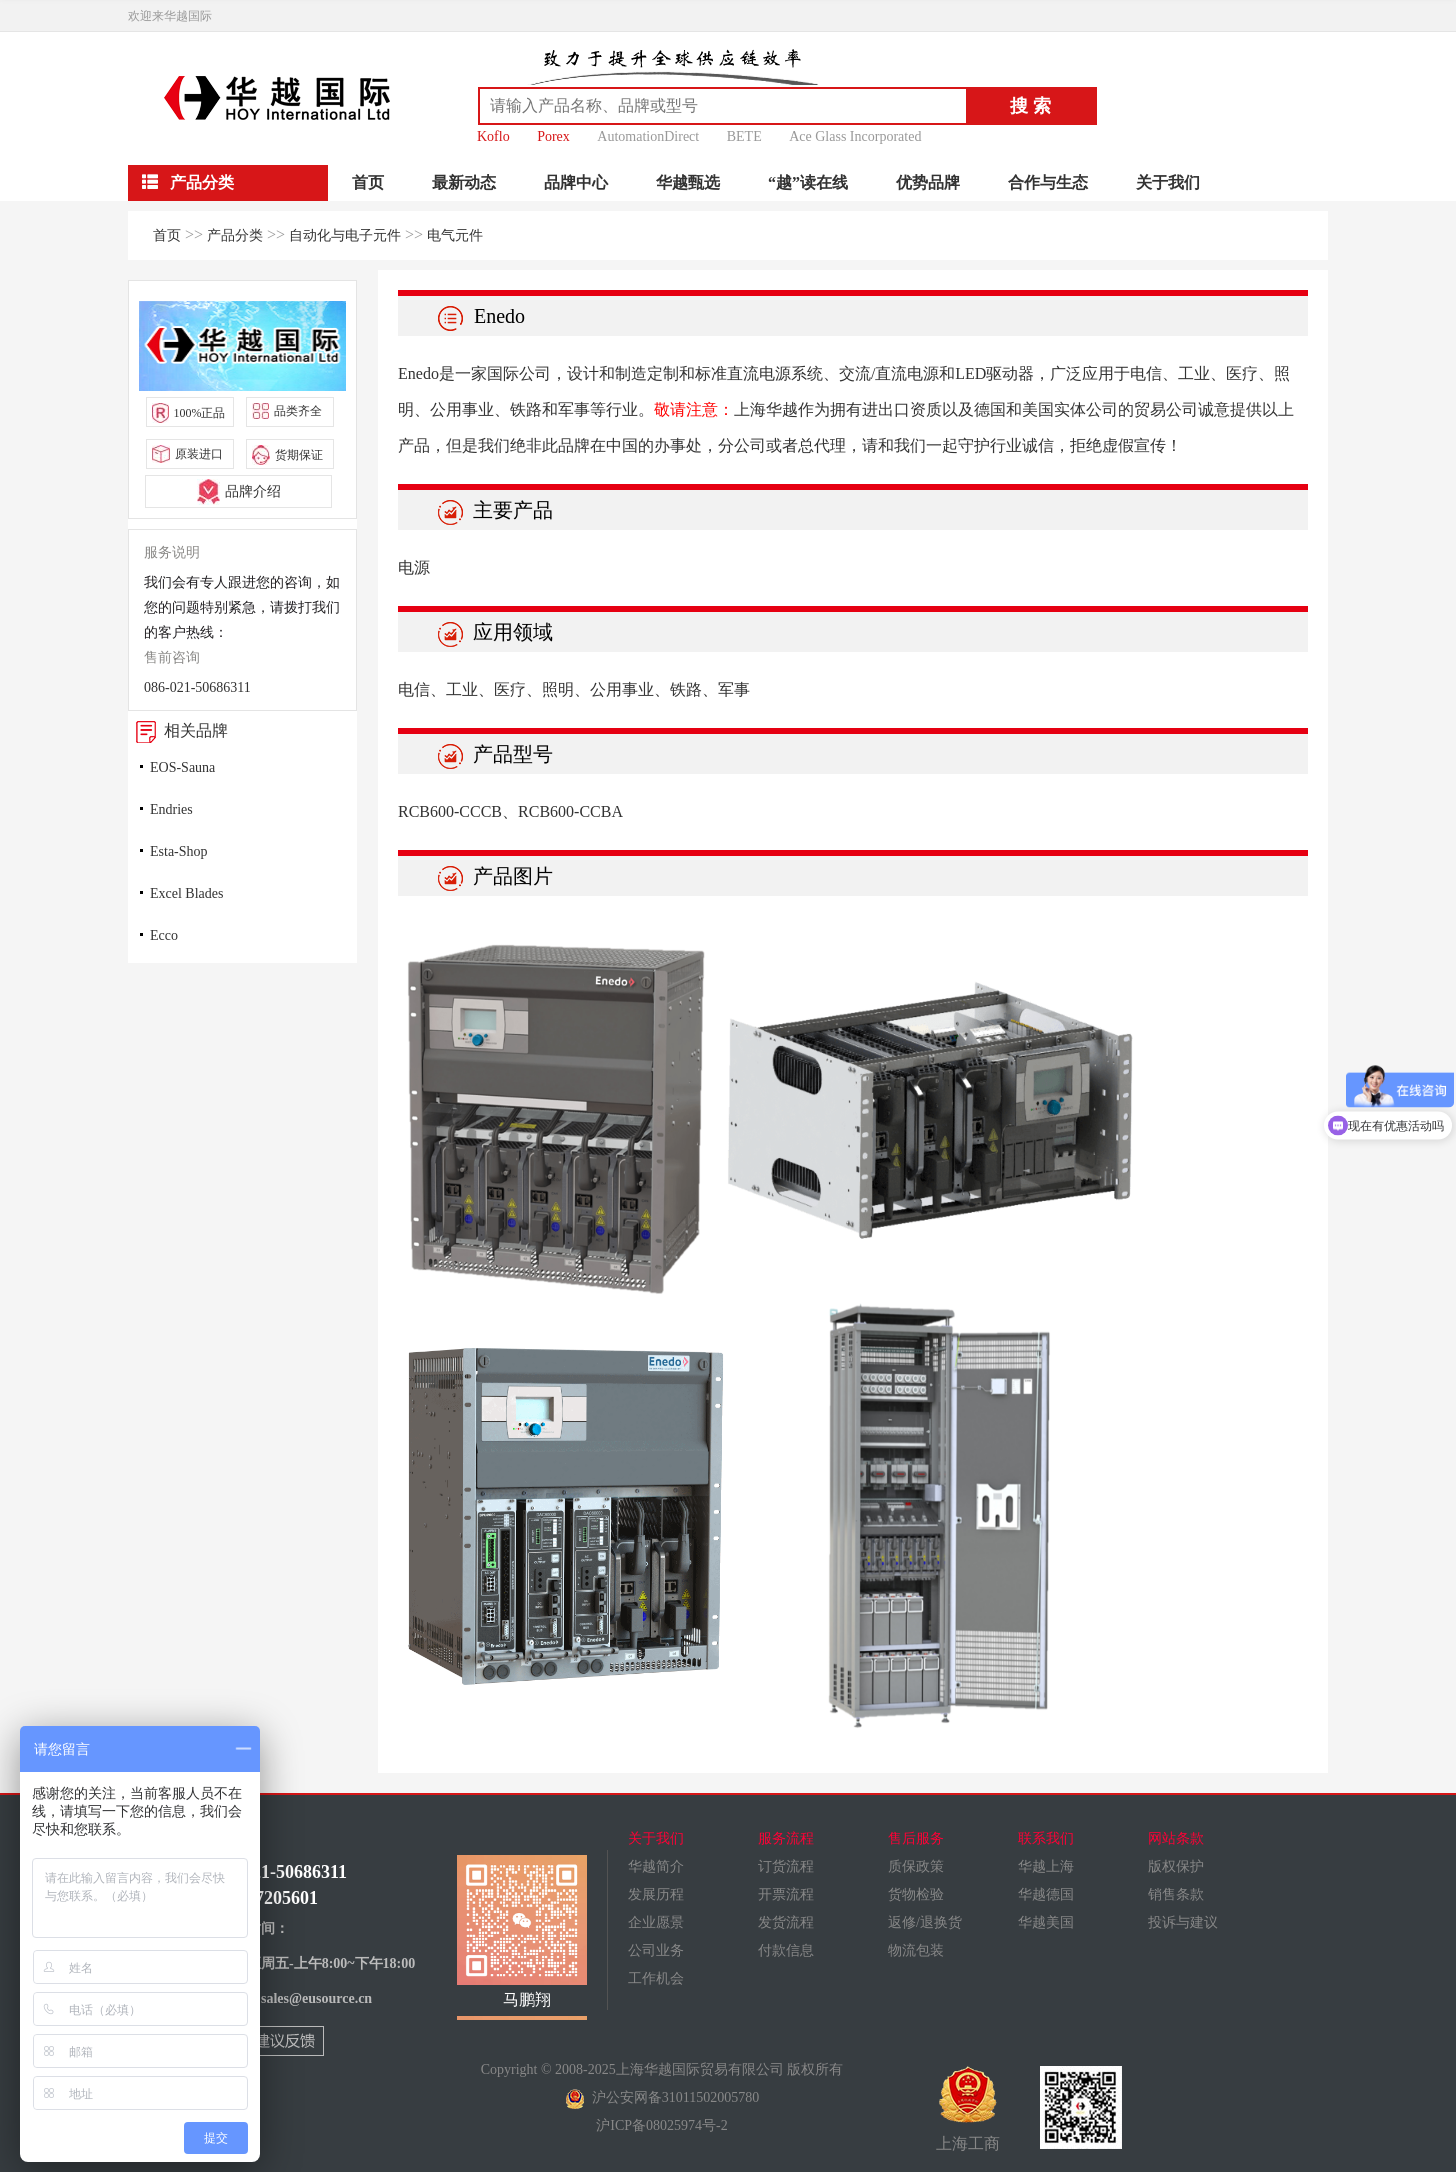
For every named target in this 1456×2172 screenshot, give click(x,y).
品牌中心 (576, 182)
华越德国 (1046, 1894)
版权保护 (1176, 1866)
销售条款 (1176, 1894)
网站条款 (1176, 1838)
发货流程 (786, 1922)
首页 (368, 182)
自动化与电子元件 (345, 235)
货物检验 (916, 1894)
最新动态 (464, 182)
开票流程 (786, 1894)
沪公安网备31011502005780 (662, 2097)
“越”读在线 (808, 182)
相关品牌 (178, 730)
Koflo (493, 136)
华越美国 (1046, 1922)
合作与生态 (1048, 182)
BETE (744, 136)
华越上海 (1046, 1866)
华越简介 (656, 1866)
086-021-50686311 (197, 687)
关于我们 (1168, 182)
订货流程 (786, 1866)
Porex (553, 136)
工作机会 (656, 1978)
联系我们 (1046, 1838)
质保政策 (916, 1866)
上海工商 (968, 2109)
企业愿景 (656, 1922)
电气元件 (455, 235)
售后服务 (916, 1838)
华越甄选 (688, 182)
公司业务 (656, 1950)
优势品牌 (928, 182)
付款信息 (786, 1950)
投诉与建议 (1183, 1922)
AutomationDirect (648, 136)
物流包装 (916, 1950)
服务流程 (786, 1838)
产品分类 (235, 235)
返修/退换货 (925, 1922)
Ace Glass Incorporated (855, 136)
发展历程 (656, 1894)
